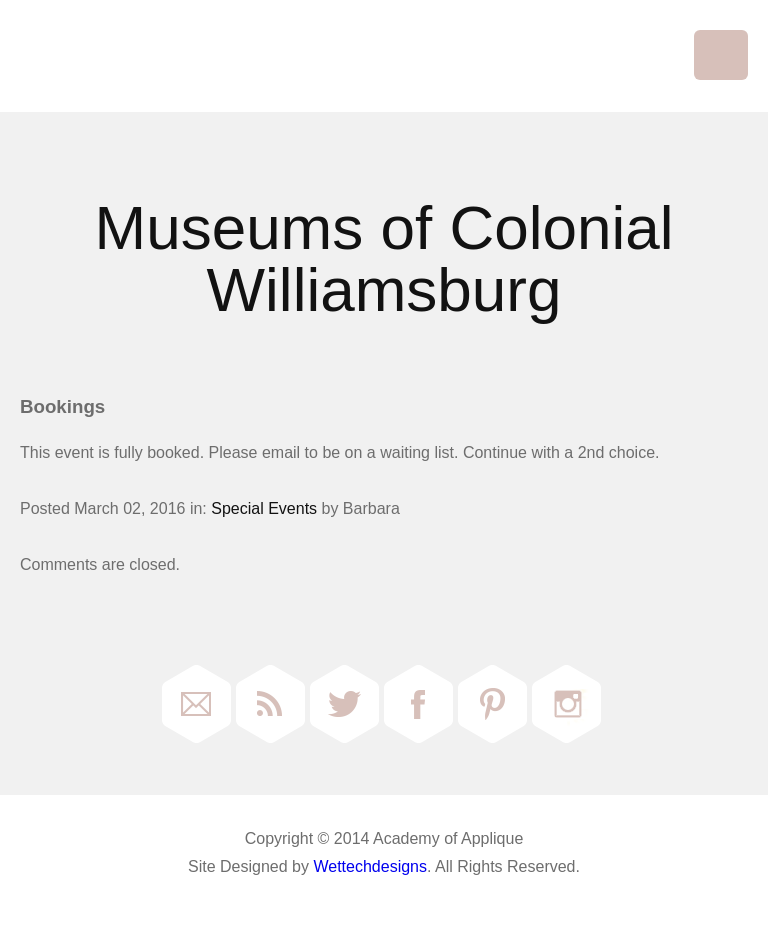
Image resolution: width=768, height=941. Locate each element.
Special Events (264, 508)
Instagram (566, 704)
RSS (270, 704)
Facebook (418, 704)
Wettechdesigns (370, 866)
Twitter (344, 704)
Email (196, 704)
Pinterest (492, 704)
